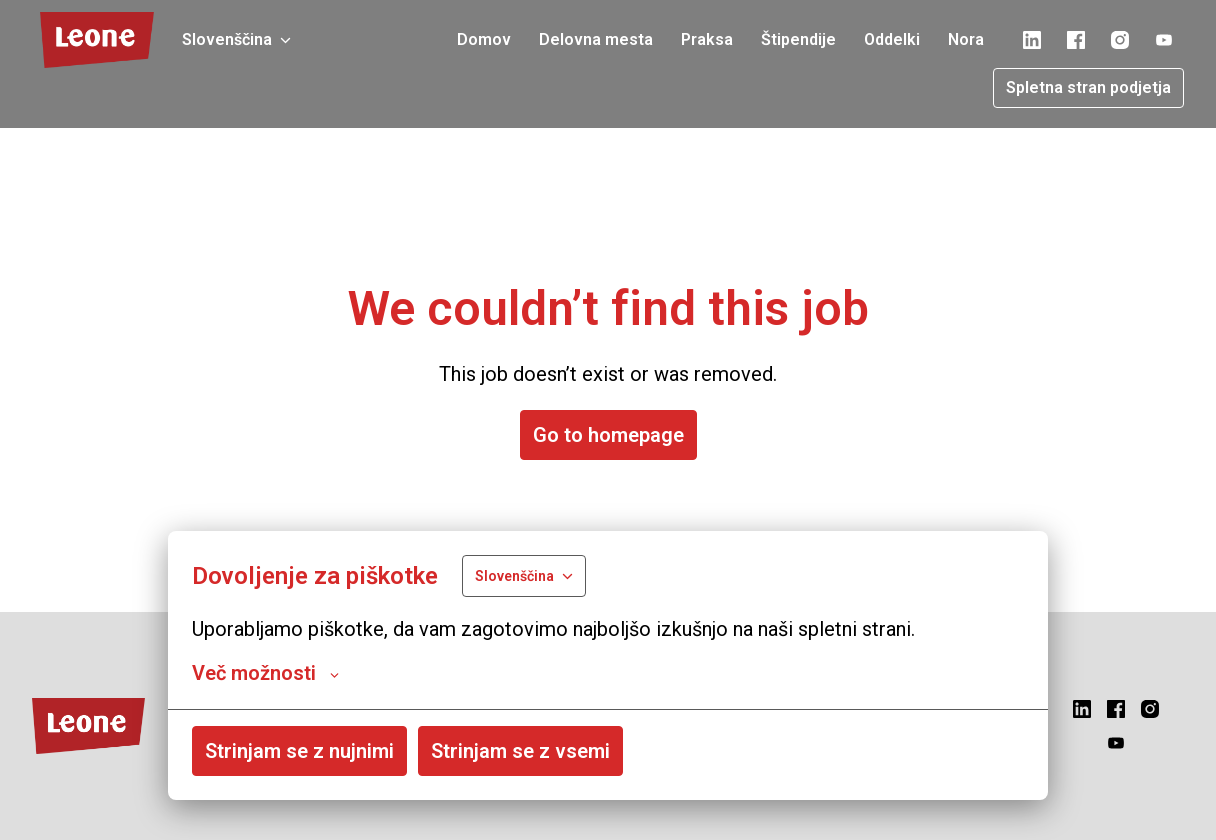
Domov (484, 39)
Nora (966, 39)
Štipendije (798, 39)
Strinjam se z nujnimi (299, 751)
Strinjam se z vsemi (520, 751)
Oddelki (892, 39)
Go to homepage (608, 435)
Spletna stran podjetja (1088, 87)
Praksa (707, 39)
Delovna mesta (596, 39)
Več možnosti (265, 673)
